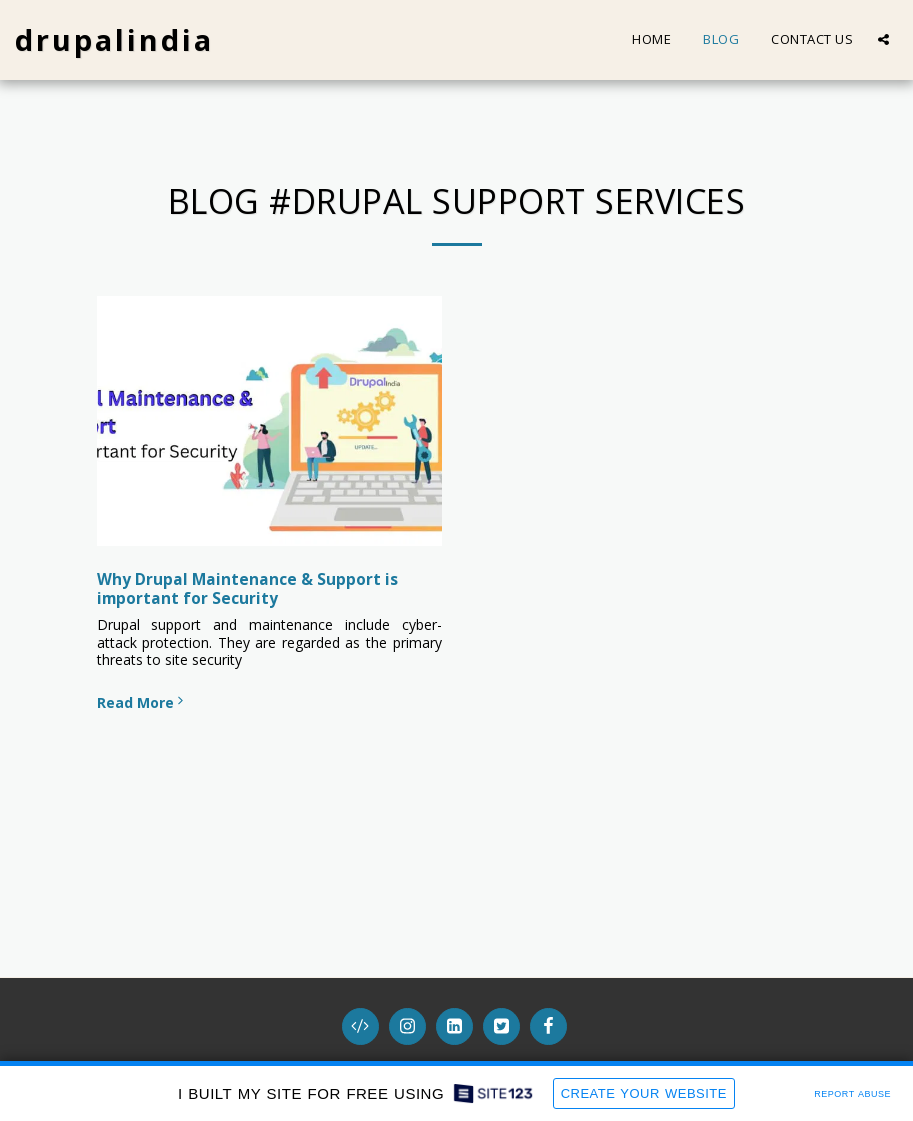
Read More (142, 702)
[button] (883, 39)
